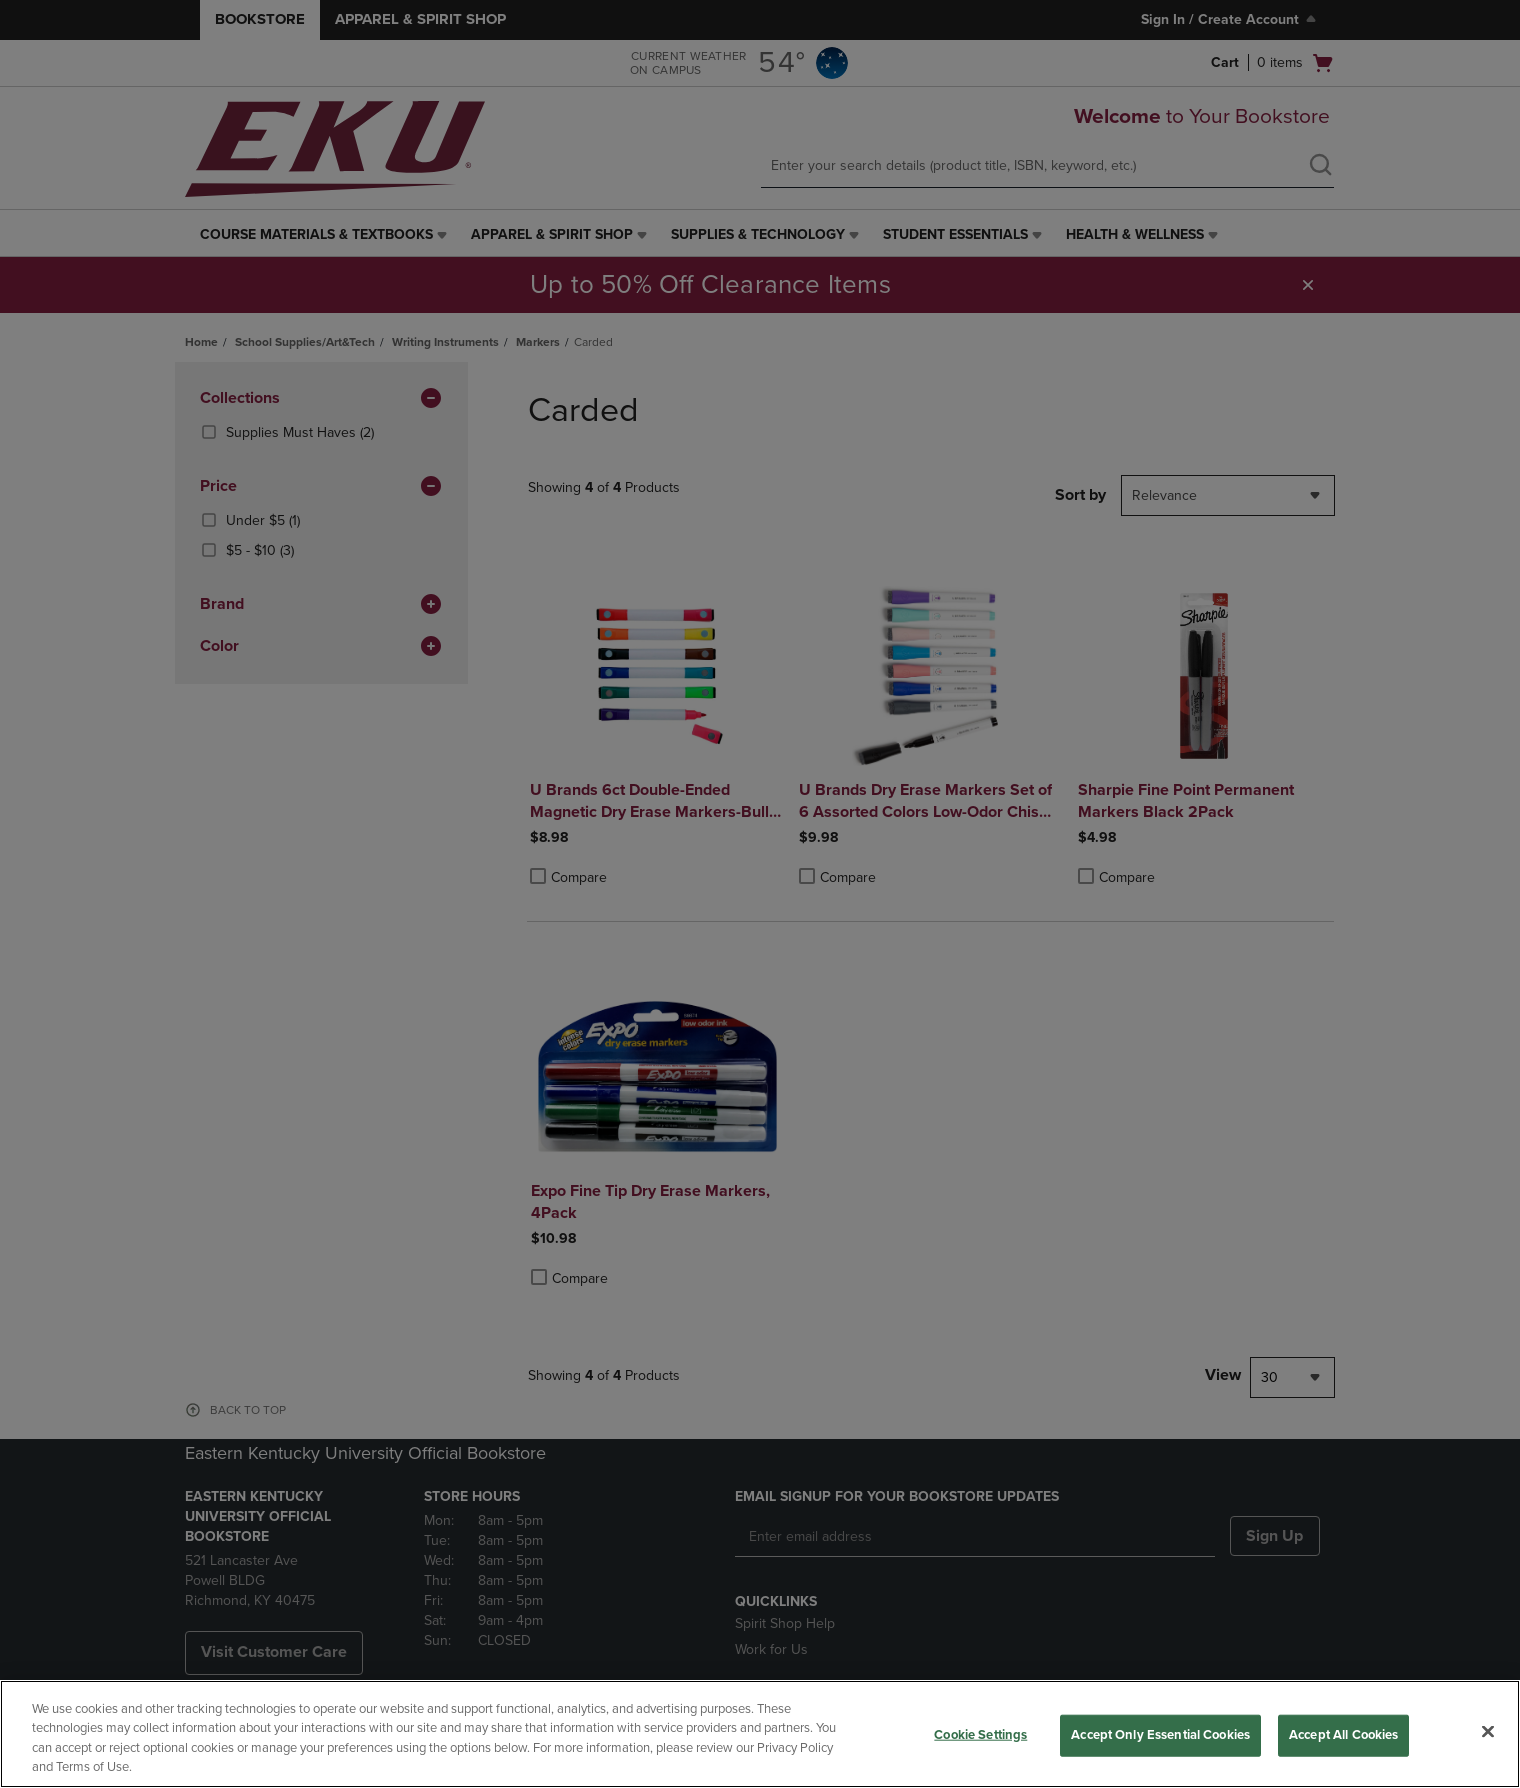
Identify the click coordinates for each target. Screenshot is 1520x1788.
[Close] (1488, 1731)
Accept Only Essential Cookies (1160, 1735)
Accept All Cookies (1343, 1735)
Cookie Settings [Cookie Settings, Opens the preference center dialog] (980, 1735)
